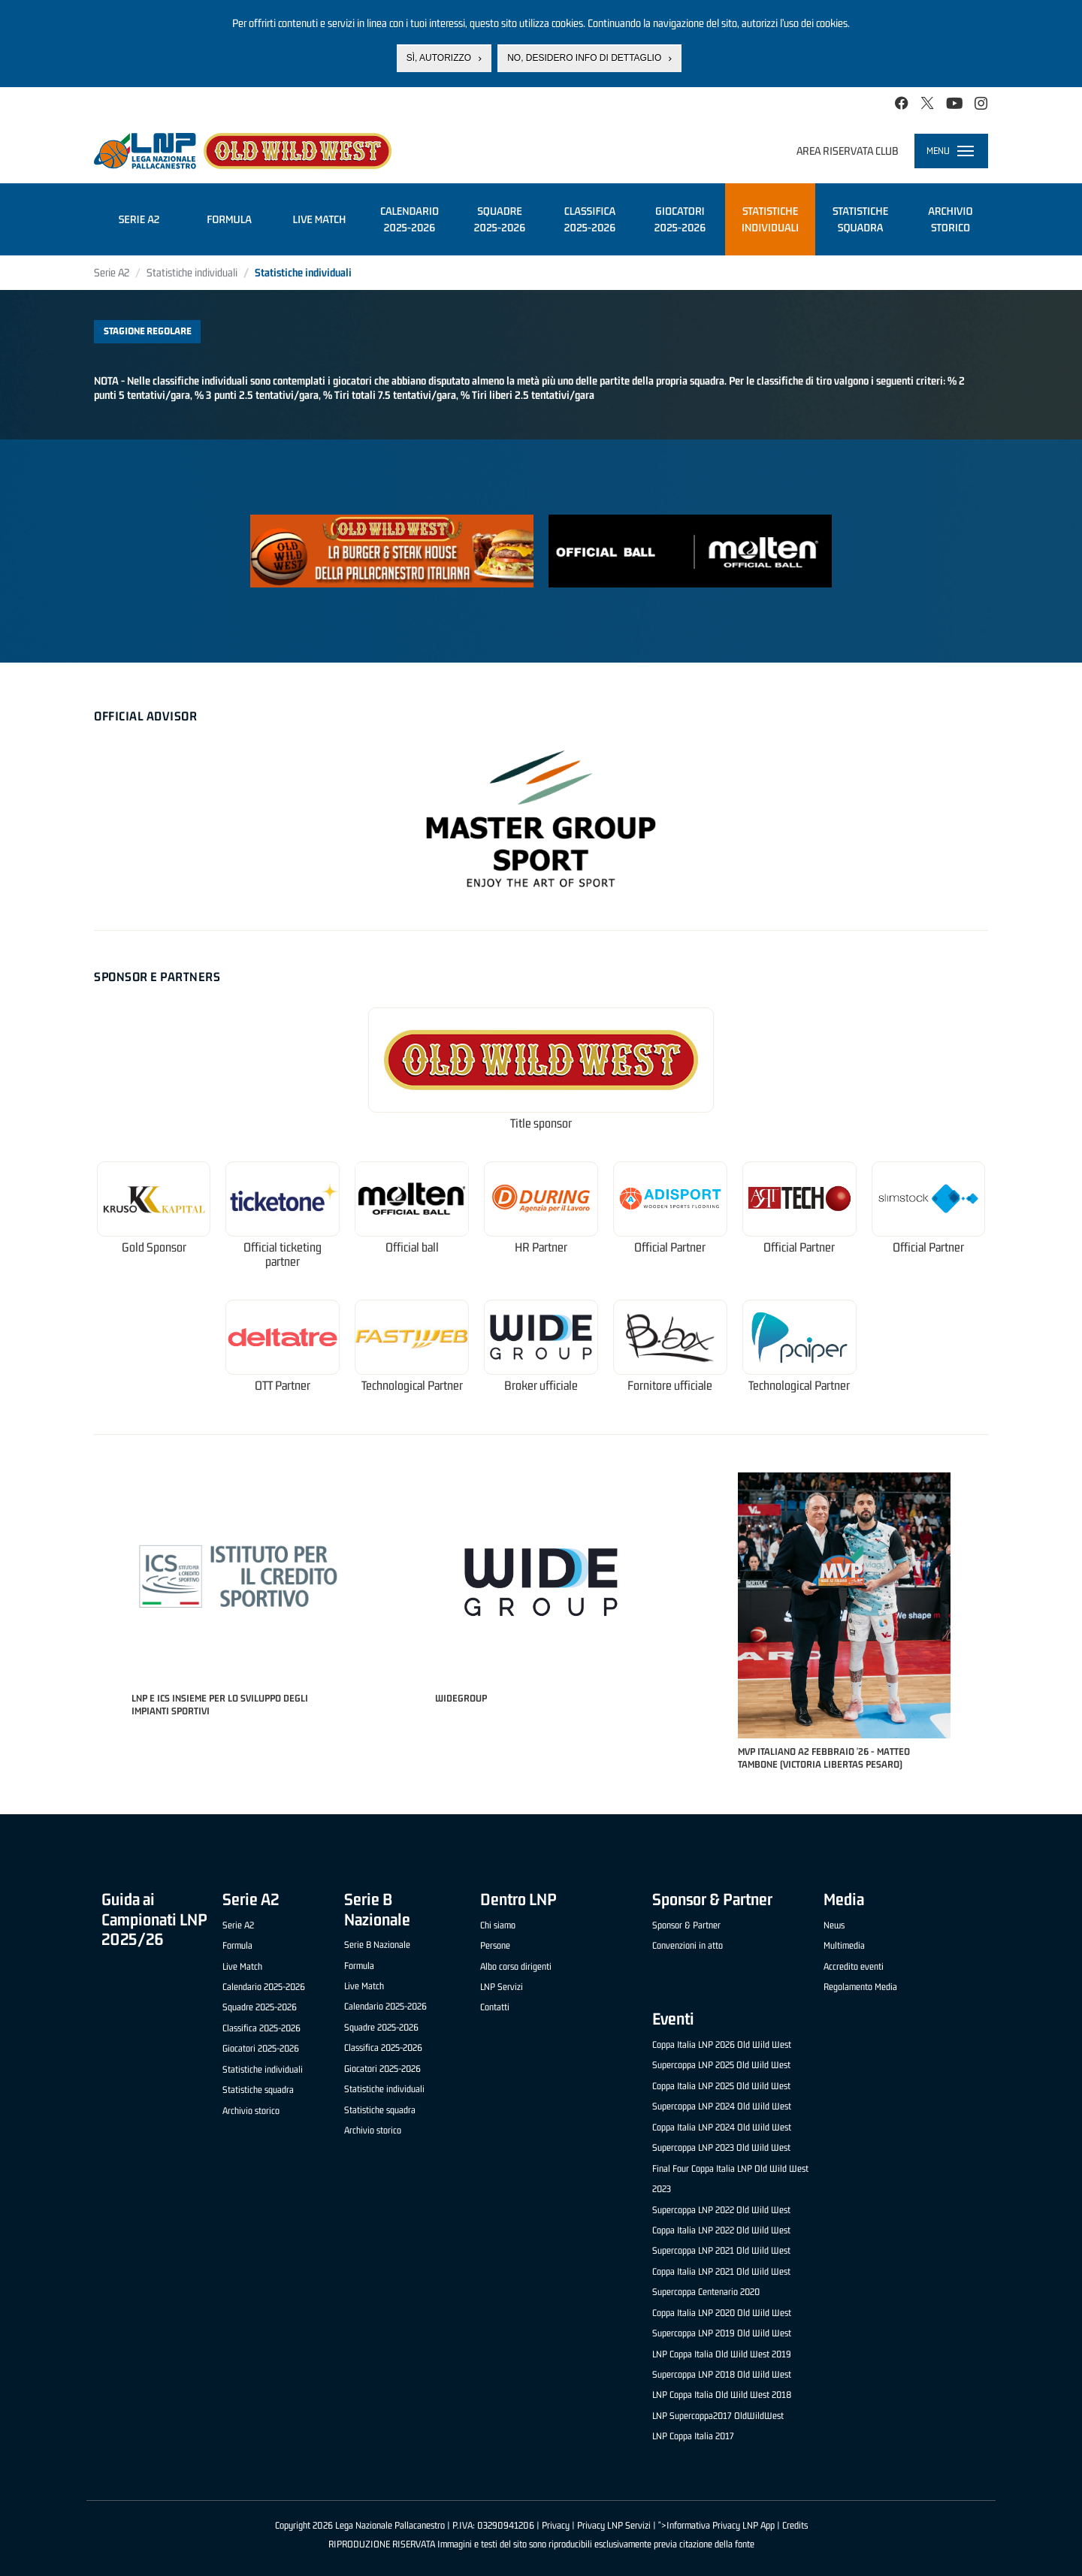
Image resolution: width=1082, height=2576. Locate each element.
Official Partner (670, 1247)
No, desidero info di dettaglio (584, 58)
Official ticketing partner (282, 1255)
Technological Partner (412, 1386)
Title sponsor (541, 1123)
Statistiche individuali (192, 272)
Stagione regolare (148, 331)
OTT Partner (282, 1386)
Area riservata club (847, 150)
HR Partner (541, 1247)
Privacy (556, 2525)
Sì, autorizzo (439, 58)
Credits (795, 2525)
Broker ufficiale (541, 1386)
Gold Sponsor (154, 1247)
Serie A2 (111, 272)
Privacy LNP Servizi (614, 2525)
